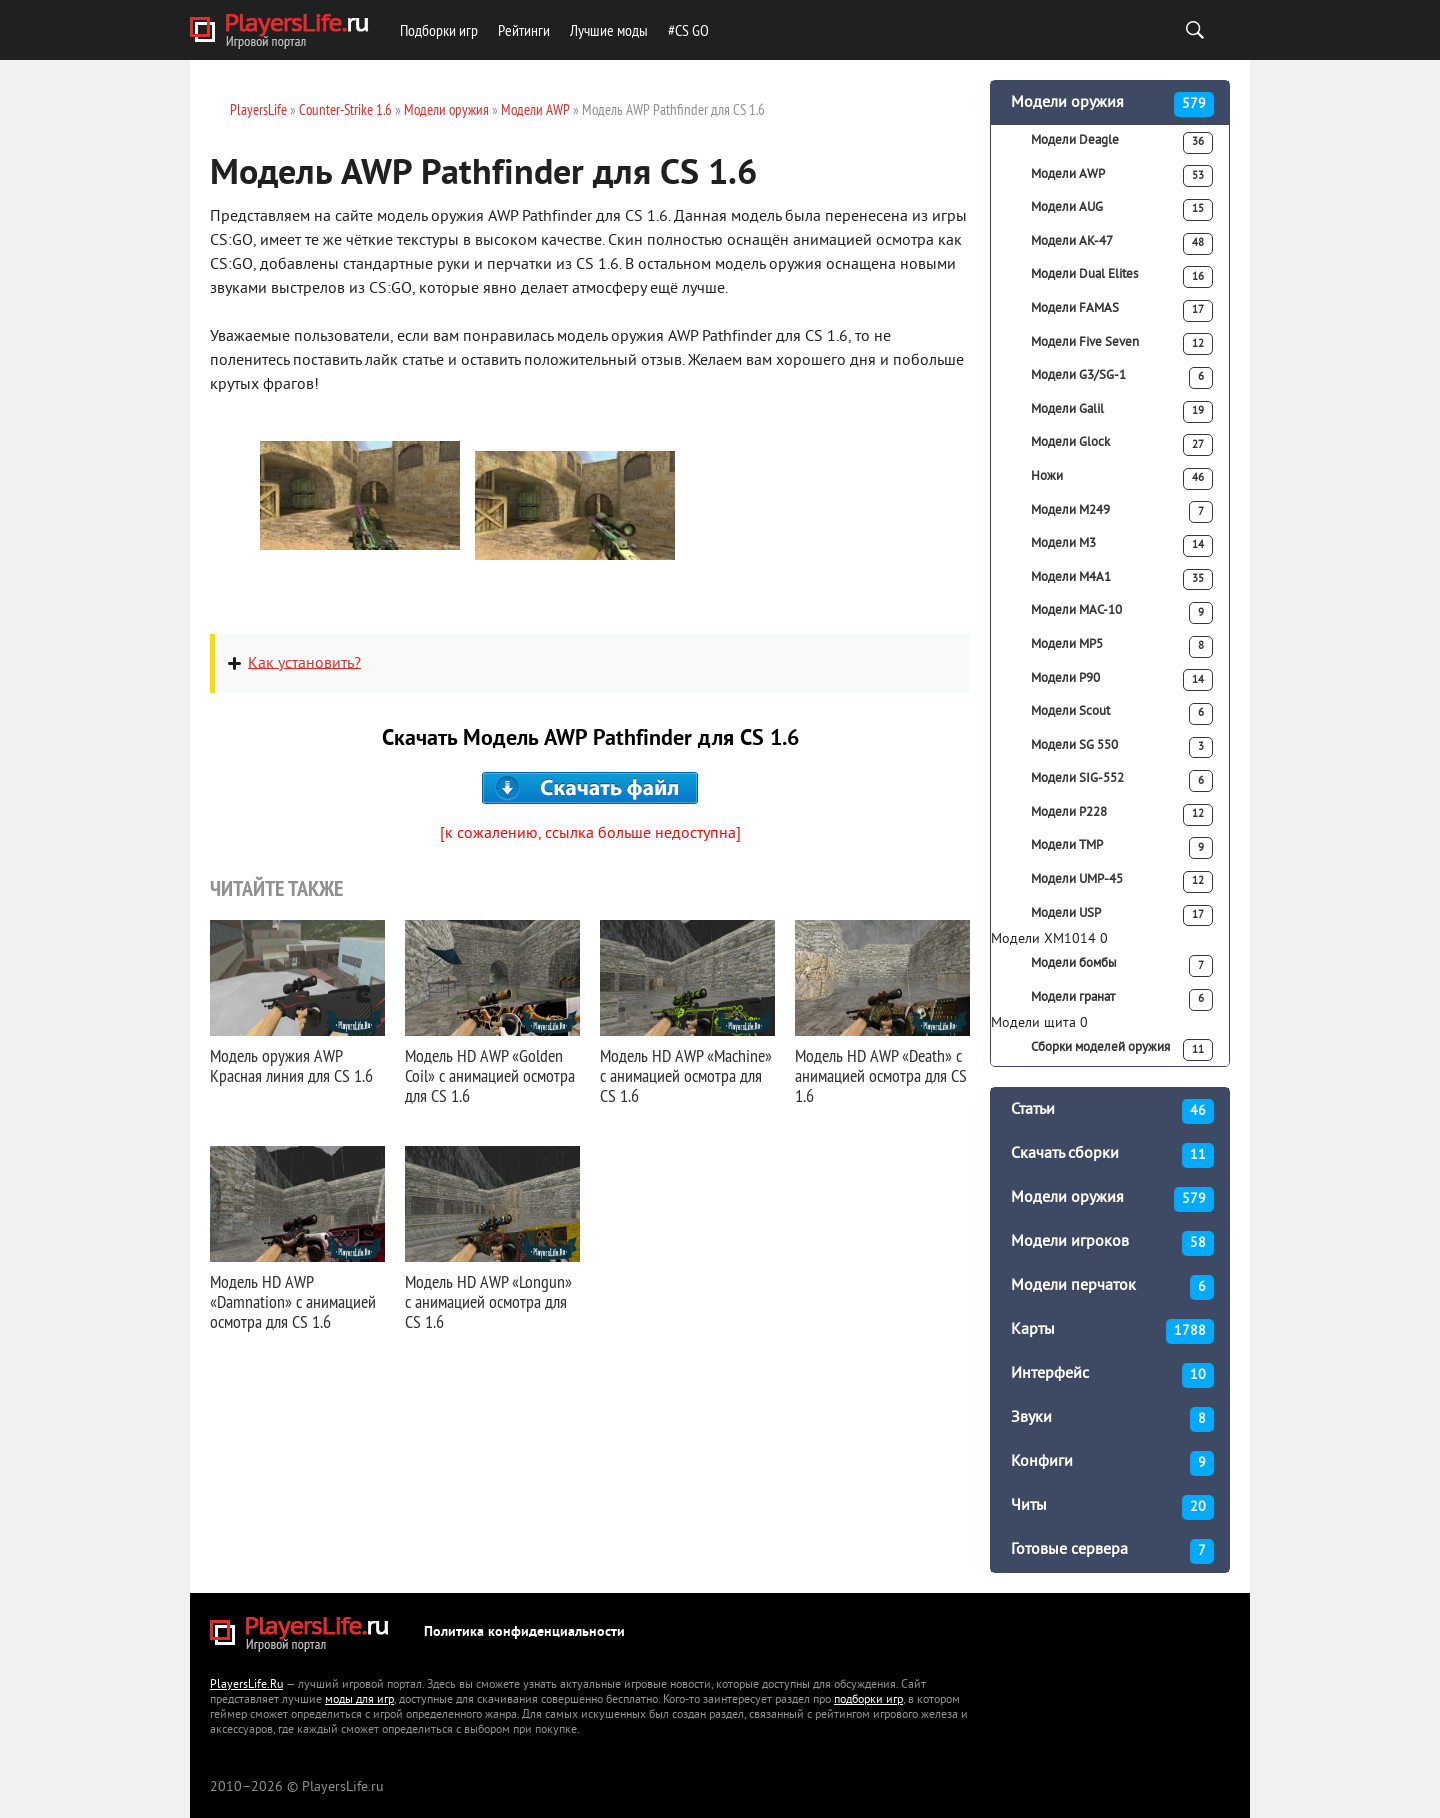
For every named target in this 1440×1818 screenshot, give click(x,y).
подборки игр (868, 1700)
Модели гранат (1122, 1000)
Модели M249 (1122, 512)
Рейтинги (524, 30)
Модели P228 (1122, 815)
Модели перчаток (1112, 1287)
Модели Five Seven (1122, 344)
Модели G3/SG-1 (1122, 378)
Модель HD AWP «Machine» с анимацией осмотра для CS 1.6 (686, 1075)
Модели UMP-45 (1122, 882)
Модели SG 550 (1122, 748)
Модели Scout (1122, 714)
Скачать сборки (1112, 1155)
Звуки (1112, 1419)
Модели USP (1122, 916)
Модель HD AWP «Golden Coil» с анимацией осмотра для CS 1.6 (490, 1075)
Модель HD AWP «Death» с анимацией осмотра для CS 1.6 (881, 1075)
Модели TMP (1122, 848)
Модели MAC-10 (1122, 613)
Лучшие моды (609, 30)
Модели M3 (1122, 546)
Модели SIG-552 (1122, 781)
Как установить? (304, 663)
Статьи (1112, 1111)
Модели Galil (1122, 412)
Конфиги (1112, 1463)
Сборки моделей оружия (1122, 1050)
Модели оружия (1112, 104)
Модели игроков (1112, 1243)
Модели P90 (1122, 680)
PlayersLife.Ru (246, 1685)
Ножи (1122, 479)
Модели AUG (1122, 210)
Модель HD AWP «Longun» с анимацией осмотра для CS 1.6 (488, 1301)
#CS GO (688, 30)
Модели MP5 (1122, 647)
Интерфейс (1112, 1375)
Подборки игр (439, 30)
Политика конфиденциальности (524, 1632)
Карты (1112, 1331)
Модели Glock (1122, 445)
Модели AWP (1122, 176)
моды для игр (359, 1700)
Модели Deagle (1122, 143)
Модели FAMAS (1122, 311)
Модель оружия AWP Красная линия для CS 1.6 (291, 1065)
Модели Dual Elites (1122, 277)
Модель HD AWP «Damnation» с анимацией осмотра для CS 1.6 (293, 1301)
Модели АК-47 (1122, 244)
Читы (1112, 1507)
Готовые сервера (1112, 1551)
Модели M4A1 (1122, 580)
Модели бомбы (1122, 966)
